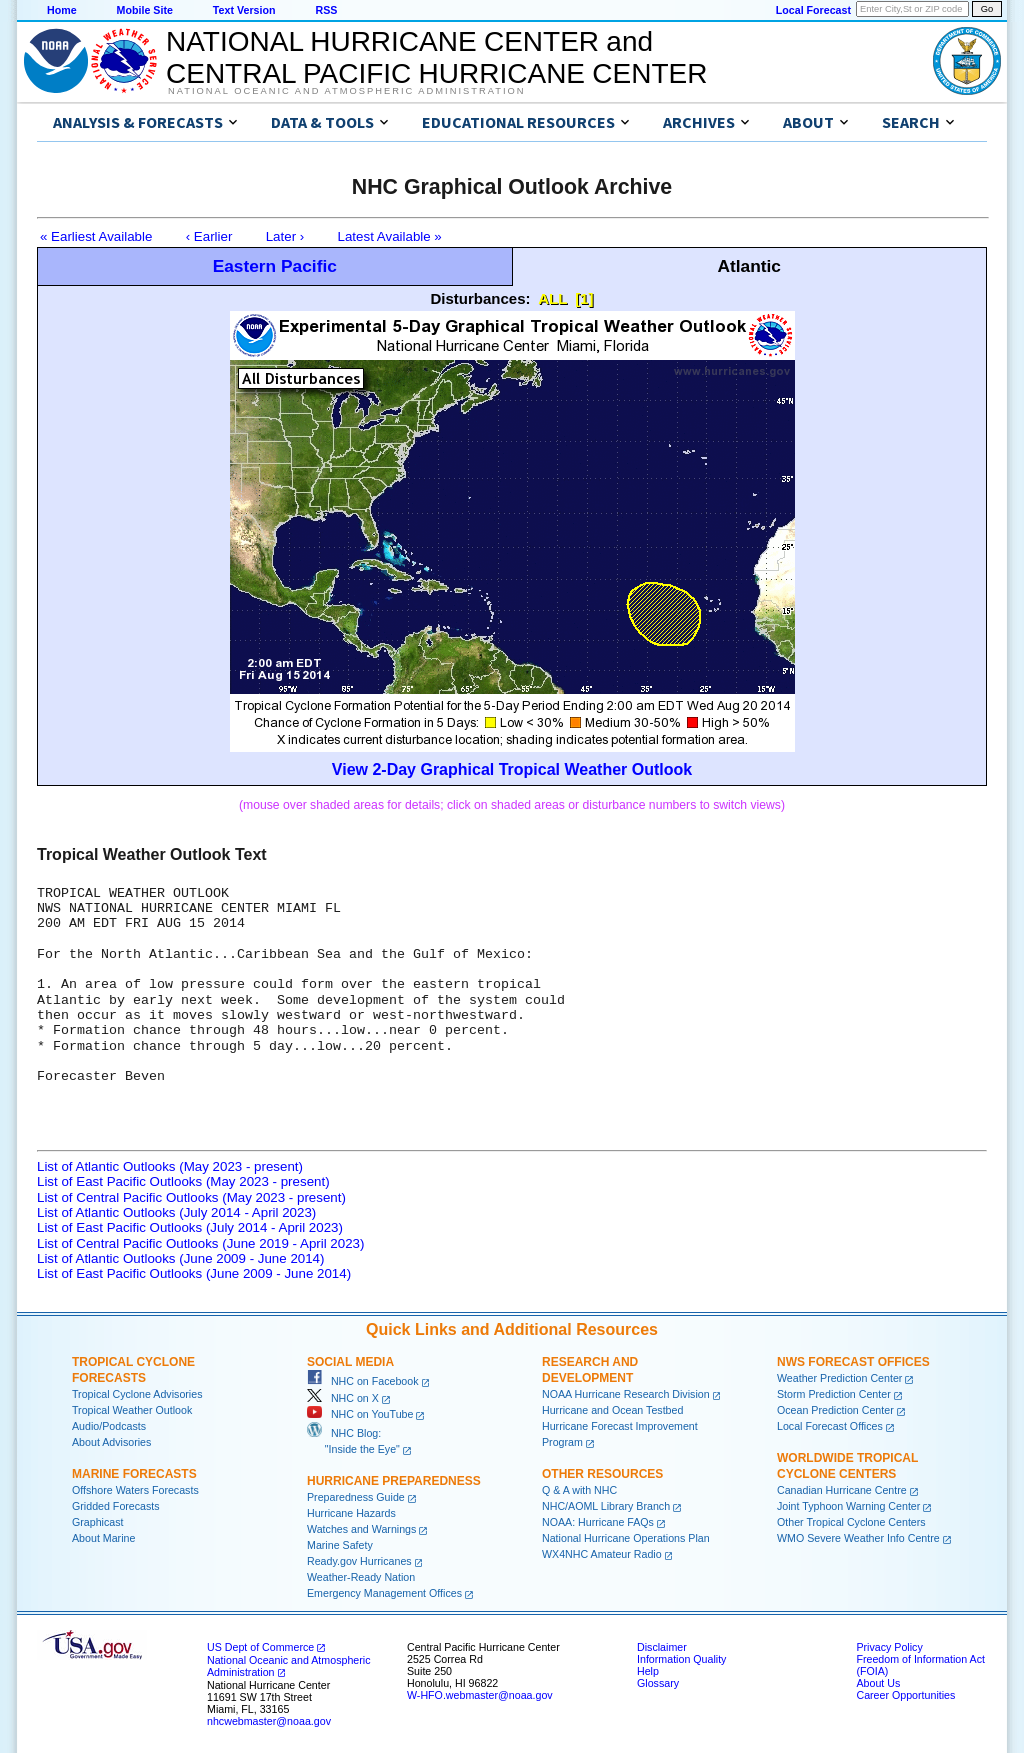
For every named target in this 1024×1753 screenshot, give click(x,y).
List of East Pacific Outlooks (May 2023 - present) (183, 1181)
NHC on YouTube (360, 1414)
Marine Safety (340, 1545)
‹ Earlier (209, 236)
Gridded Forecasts (116, 1506)
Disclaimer (662, 1647)
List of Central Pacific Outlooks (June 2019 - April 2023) (200, 1243)
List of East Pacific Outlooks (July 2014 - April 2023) (190, 1227)
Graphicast (98, 1522)
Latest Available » (390, 236)
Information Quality (681, 1659)
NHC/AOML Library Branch (606, 1506)
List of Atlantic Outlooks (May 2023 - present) (170, 1166)
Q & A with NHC (579, 1490)
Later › (285, 236)
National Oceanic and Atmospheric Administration (346, 91)
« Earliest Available (96, 236)
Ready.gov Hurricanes (359, 1561)
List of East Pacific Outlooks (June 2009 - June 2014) (194, 1273)
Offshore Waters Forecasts (135, 1490)
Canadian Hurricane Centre (842, 1490)
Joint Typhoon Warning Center (848, 1506)
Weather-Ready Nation (361, 1577)
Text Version (244, 10)
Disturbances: (481, 298)
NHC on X (343, 1398)
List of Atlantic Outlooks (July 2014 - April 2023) (176, 1212)
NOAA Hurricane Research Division (626, 1394)
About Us (878, 1683)
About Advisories (111, 1442)
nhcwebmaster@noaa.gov (269, 1721)
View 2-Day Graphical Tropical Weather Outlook (512, 769)
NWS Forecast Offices (853, 1362)
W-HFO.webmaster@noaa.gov (480, 1695)
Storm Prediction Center (834, 1394)
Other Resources (602, 1474)
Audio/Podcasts (109, 1426)
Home (62, 10)
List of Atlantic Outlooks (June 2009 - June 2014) (180, 1258)
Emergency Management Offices (384, 1593)
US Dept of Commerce (260, 1647)
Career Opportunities (905, 1695)
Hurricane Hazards (351, 1513)
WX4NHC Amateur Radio (602, 1554)
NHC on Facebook (363, 1381)
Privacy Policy (889, 1647)
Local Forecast (813, 10)
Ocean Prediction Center (835, 1410)
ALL (552, 298)
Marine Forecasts (134, 1474)
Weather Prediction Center (839, 1378)
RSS (326, 10)
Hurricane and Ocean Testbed (612, 1410)
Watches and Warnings (361, 1529)
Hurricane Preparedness (394, 1481)
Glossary (658, 1683)
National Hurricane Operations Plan (626, 1538)
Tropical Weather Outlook (132, 1410)
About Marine (103, 1538)
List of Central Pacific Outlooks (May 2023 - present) (191, 1197)
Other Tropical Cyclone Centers (851, 1522)
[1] (584, 298)
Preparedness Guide (356, 1497)
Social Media (350, 1362)
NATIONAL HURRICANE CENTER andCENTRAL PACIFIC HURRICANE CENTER (436, 57)
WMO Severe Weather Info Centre (858, 1538)
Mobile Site (145, 10)
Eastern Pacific (275, 266)
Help (648, 1671)
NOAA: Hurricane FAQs (598, 1522)
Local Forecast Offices (830, 1426)
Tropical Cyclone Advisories (137, 1394)
